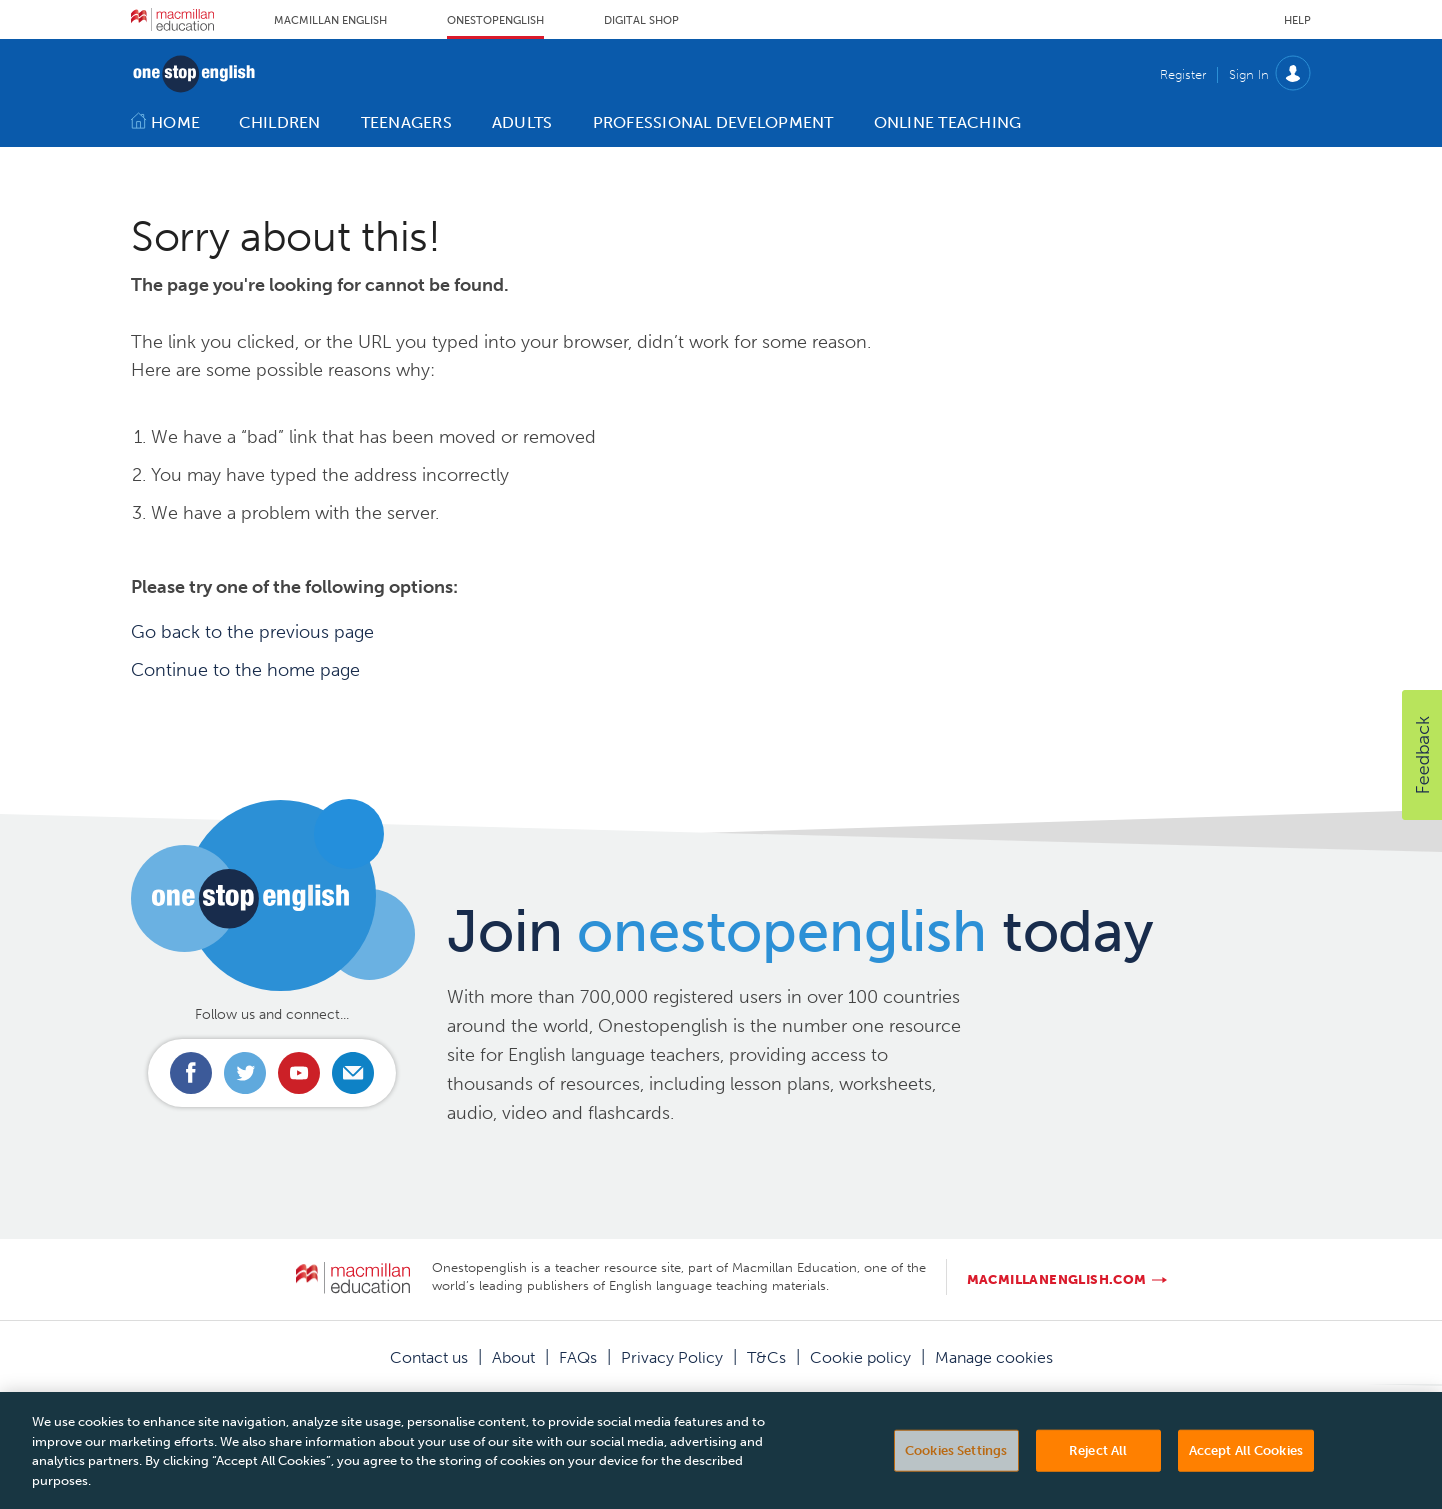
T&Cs (766, 1357)
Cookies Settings (956, 1467)
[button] (1422, 755)
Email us (353, 1073)
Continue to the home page (245, 670)
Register (1183, 74)
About (513, 1357)
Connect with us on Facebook (191, 1073)
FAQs (578, 1357)
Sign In (1249, 74)
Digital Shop (641, 20)
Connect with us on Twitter (245, 1073)
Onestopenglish (495, 20)
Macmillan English (330, 20)
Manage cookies (994, 1357)
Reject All (1098, 1467)
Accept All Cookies (1246, 1467)
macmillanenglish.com (1057, 1279)
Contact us (429, 1357)
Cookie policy (860, 1357)
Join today (800, 931)
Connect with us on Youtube (299, 1073)
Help (1297, 20)
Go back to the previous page (252, 632)
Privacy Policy (672, 1357)
